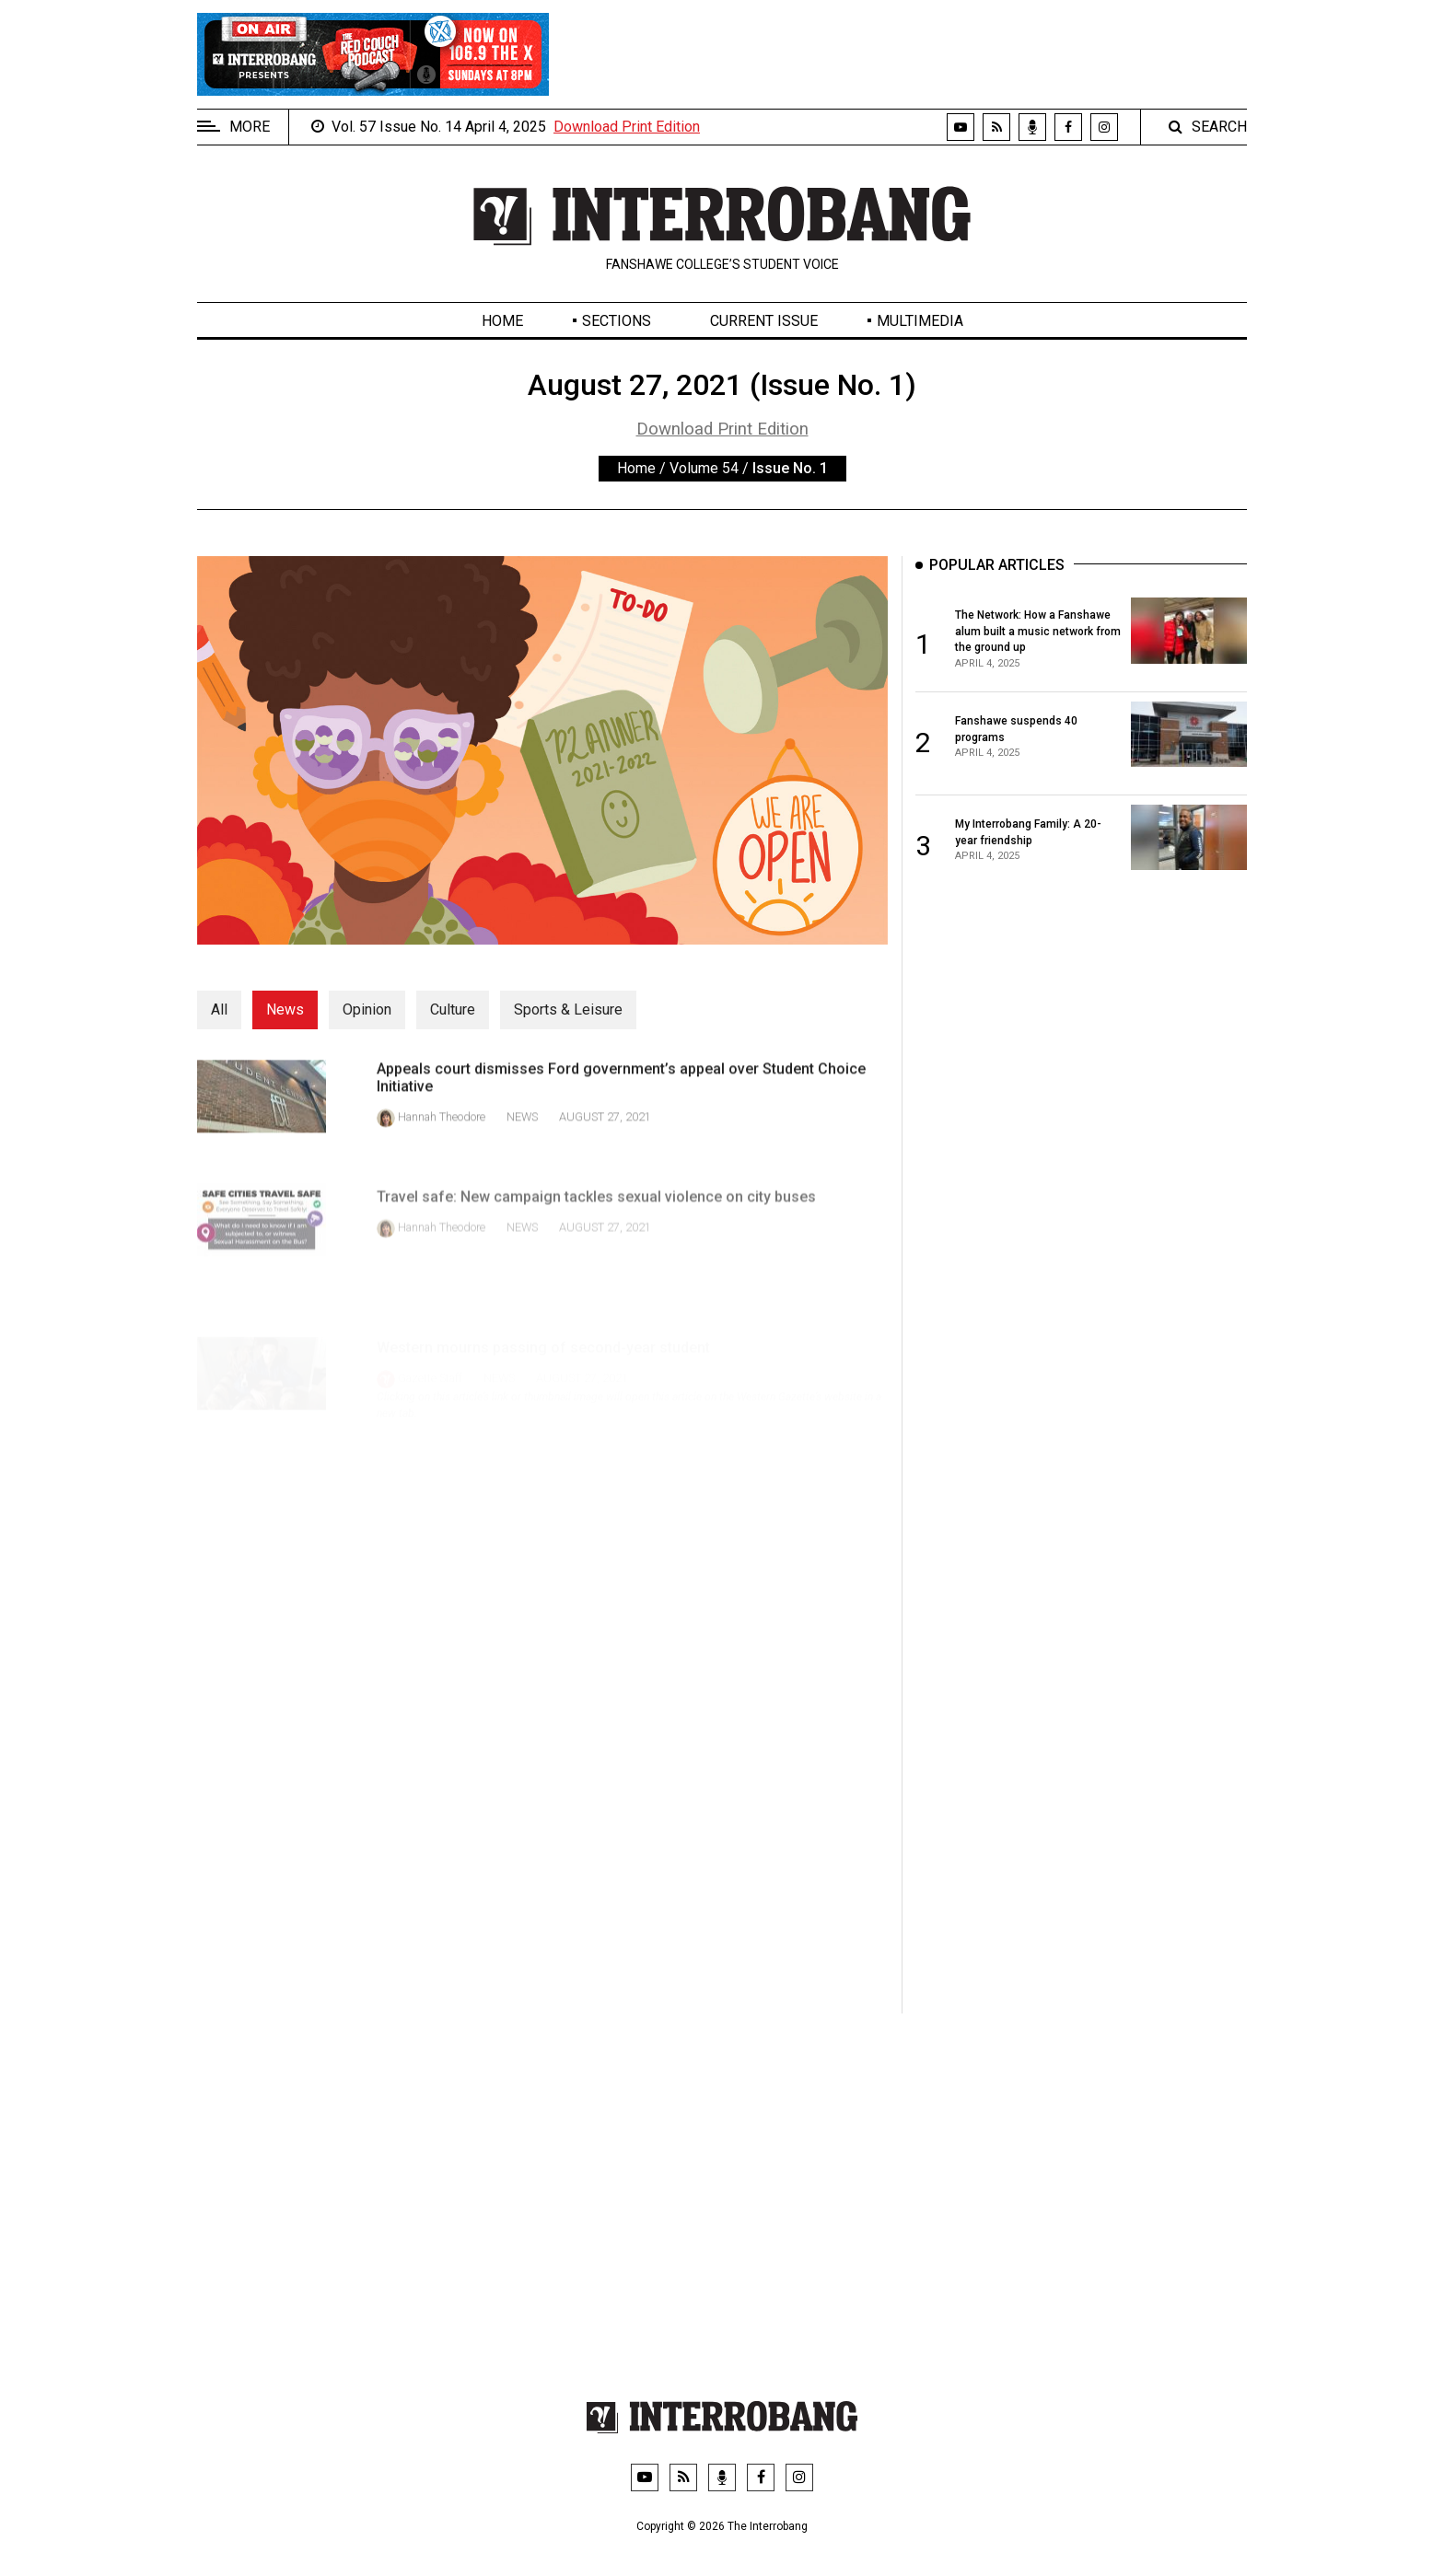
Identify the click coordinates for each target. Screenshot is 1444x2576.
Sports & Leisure (568, 1009)
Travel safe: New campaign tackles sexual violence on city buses (596, 1225)
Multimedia (920, 321)
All (219, 1009)
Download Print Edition (626, 126)
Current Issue (764, 321)
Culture (452, 1009)
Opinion (367, 1009)
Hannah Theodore (441, 1131)
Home (502, 321)
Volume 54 (704, 468)
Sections (616, 321)
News (285, 1009)
